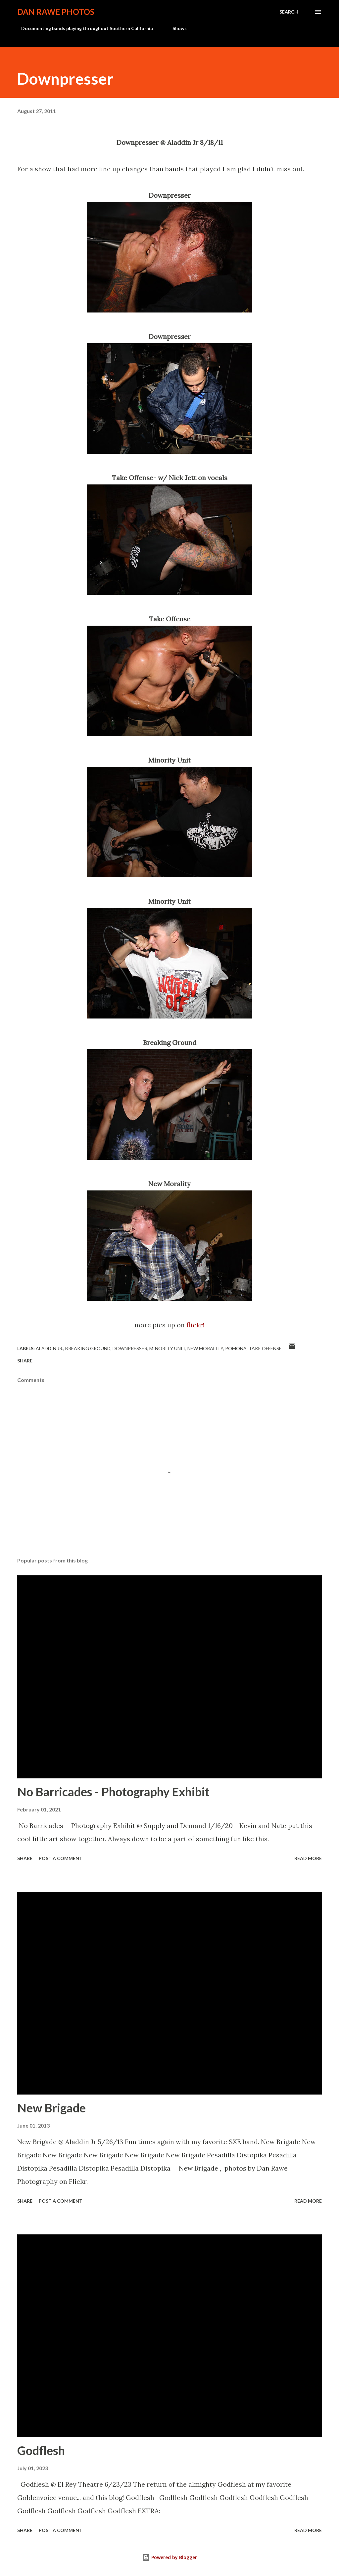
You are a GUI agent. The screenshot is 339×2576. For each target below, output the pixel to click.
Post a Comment (60, 1858)
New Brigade (51, 2107)
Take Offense (265, 1348)
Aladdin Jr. (49, 1348)
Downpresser (130, 1348)
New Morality (205, 1348)
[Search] (288, 12)
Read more (308, 1858)
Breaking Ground (88, 1348)
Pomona (236, 1348)
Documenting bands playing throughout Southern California (83, 28)
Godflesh (41, 2450)
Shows (176, 28)
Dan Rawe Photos (55, 12)
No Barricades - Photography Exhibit (113, 1791)
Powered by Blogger (169, 2557)
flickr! (195, 1325)
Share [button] (24, 1360)
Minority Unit (167, 1348)
